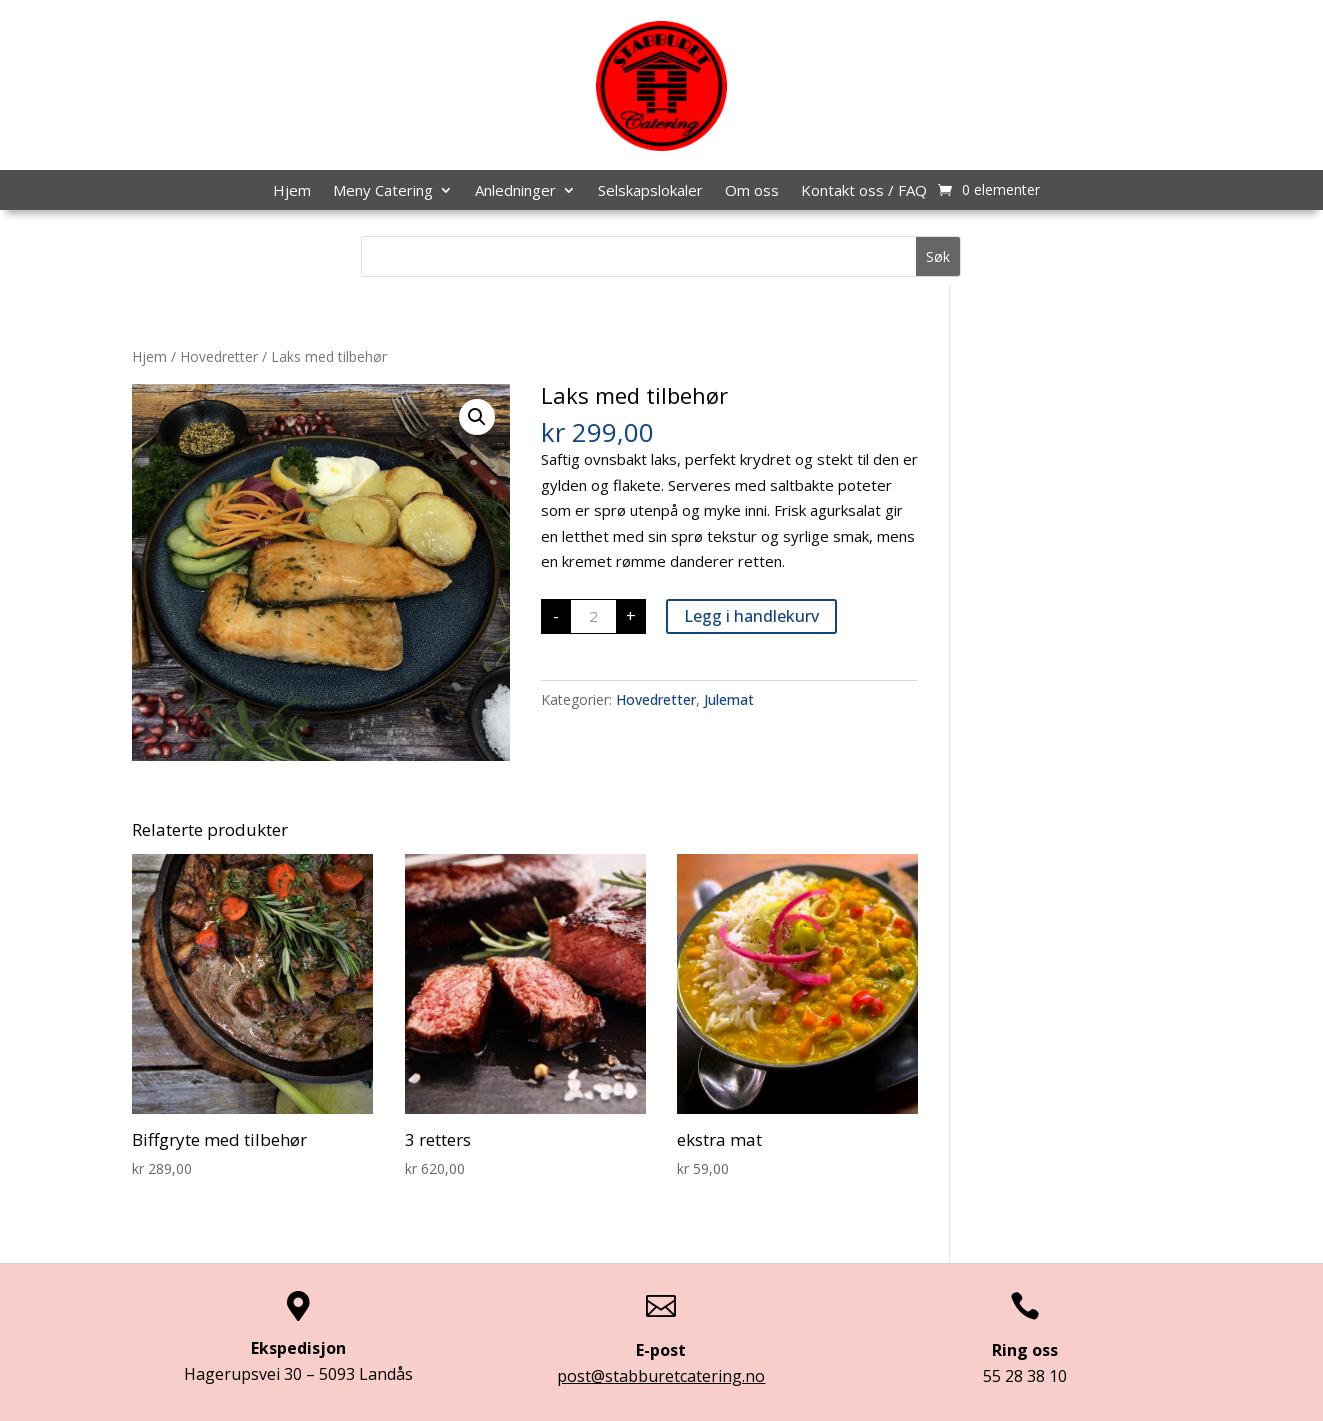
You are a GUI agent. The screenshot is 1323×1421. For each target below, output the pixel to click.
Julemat (729, 699)
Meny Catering (383, 191)
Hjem (292, 191)
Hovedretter (219, 356)
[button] (477, 417)
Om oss (752, 191)
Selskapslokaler (650, 191)
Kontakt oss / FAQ (864, 191)
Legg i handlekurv (751, 616)
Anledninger (515, 191)
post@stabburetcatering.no (661, 1376)
